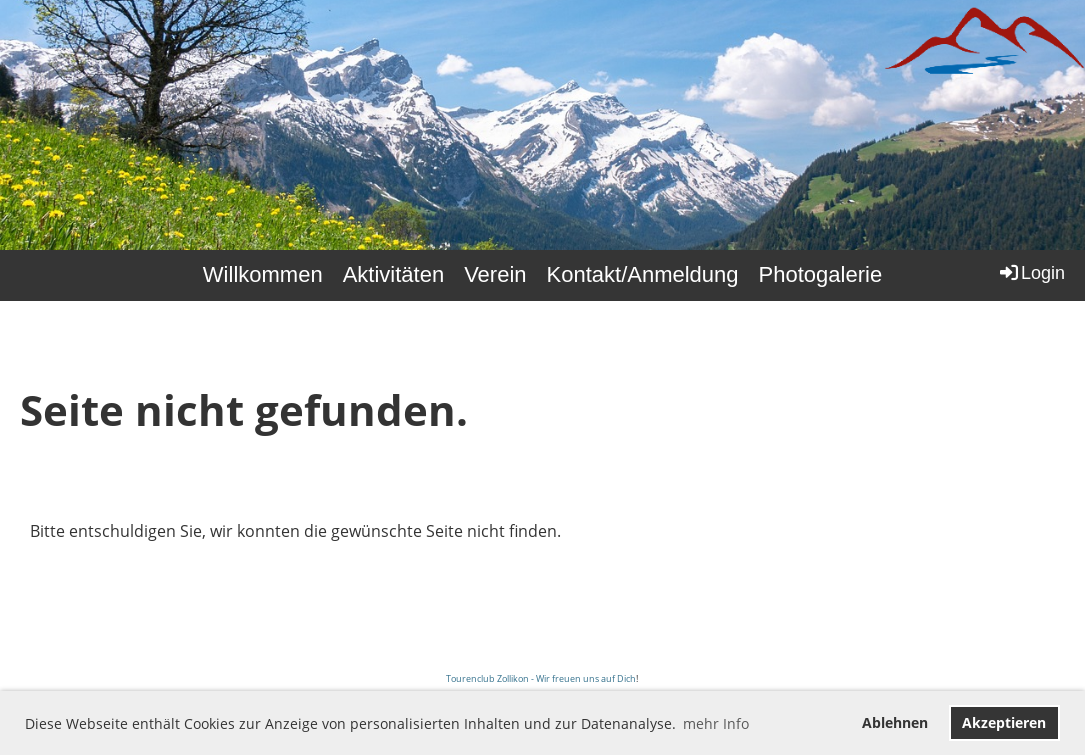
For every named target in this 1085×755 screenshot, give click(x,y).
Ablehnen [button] (895, 722)
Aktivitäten (394, 274)
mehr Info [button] (716, 723)
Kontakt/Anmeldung (643, 274)
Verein (495, 274)
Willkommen (263, 274)
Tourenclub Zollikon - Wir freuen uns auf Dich (541, 678)
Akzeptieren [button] (1004, 722)
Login (1031, 272)
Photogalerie (821, 274)
